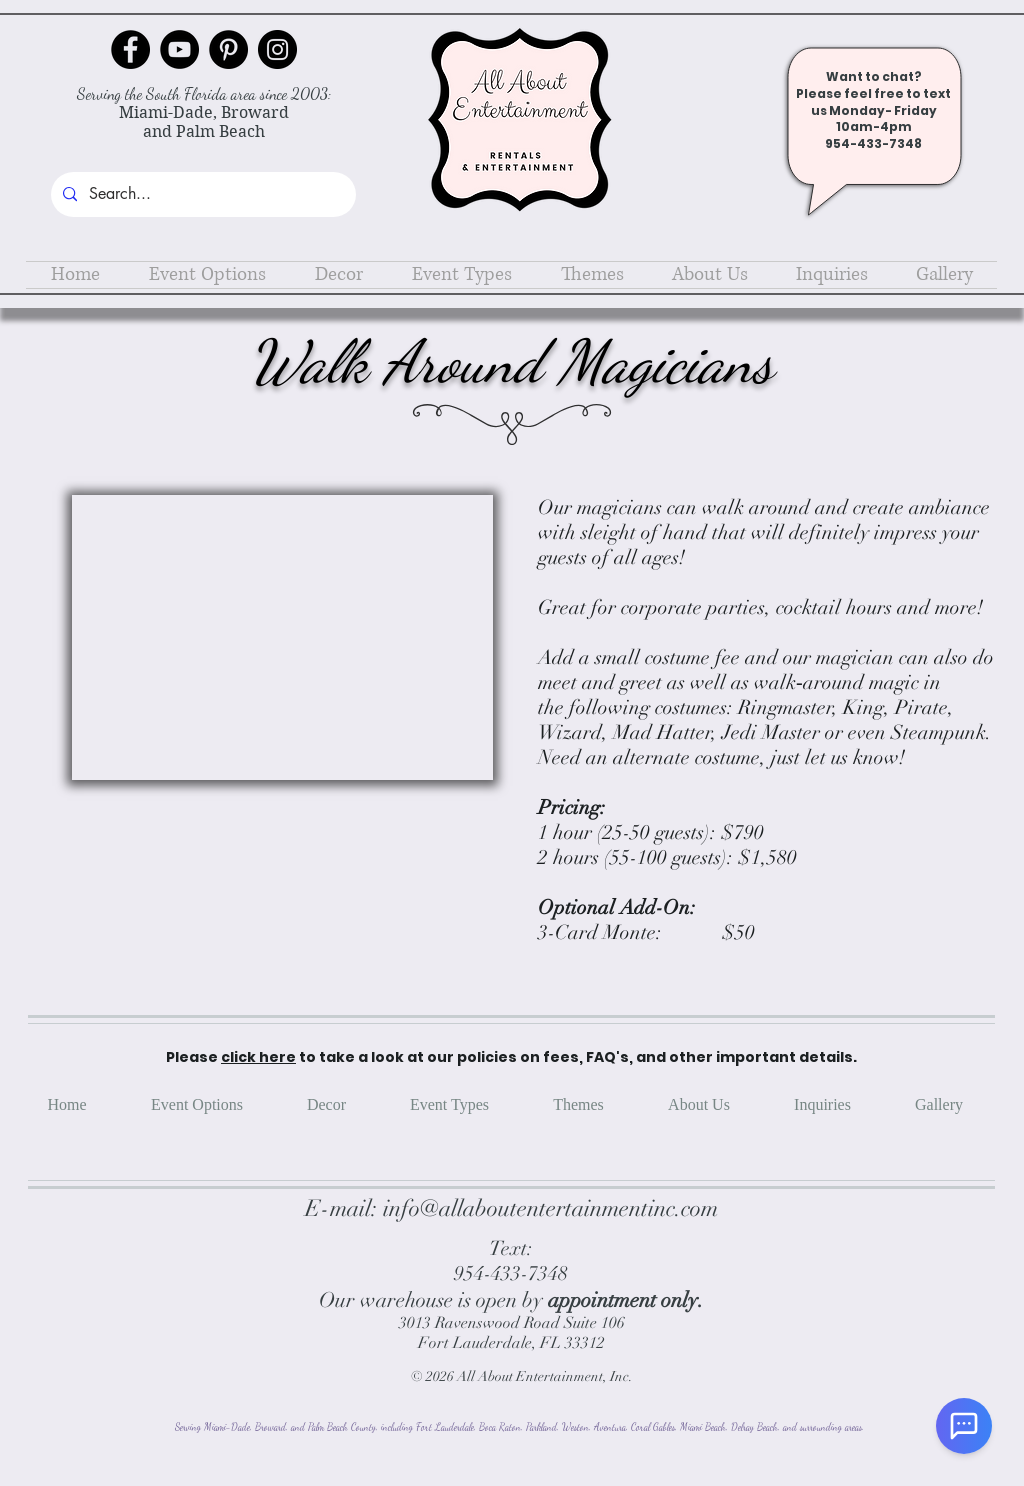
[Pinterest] (228, 49)
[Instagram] (277, 49)
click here (258, 1057)
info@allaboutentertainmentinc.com (550, 1208)
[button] (207, 275)
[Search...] (201, 194)
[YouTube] (179, 49)
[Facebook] (130, 49)
